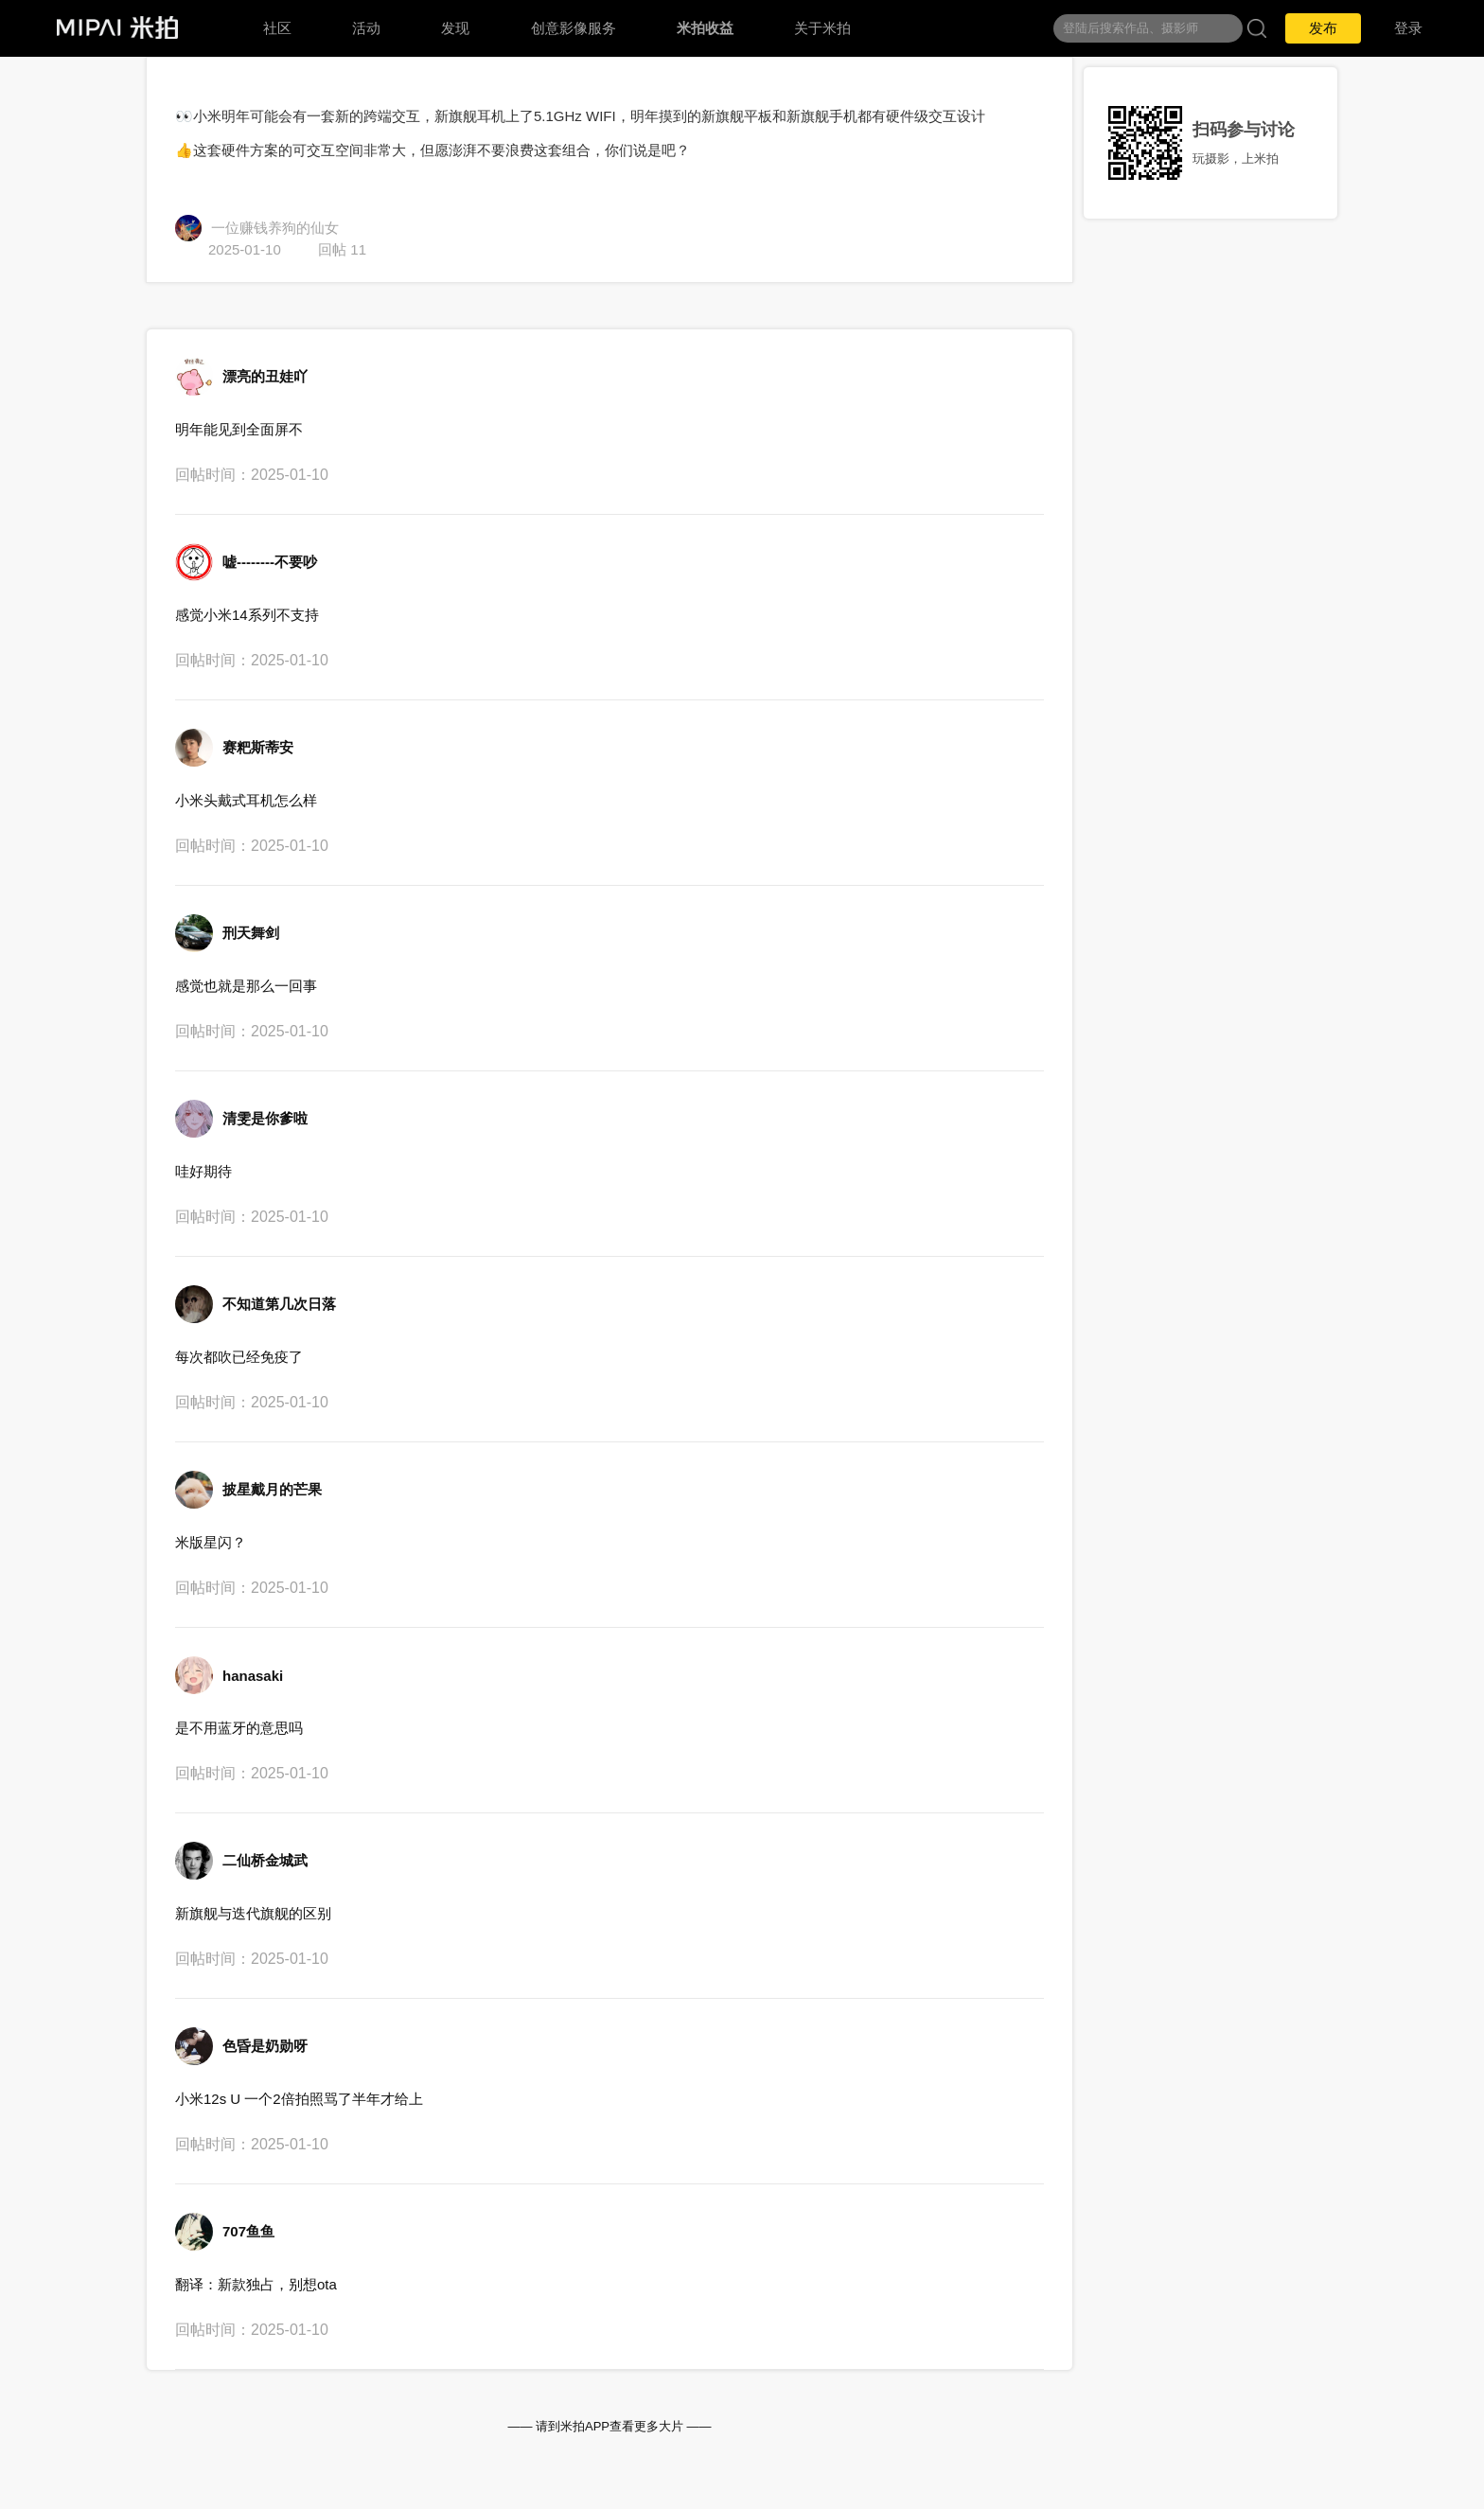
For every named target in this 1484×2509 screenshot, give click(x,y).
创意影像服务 (573, 28)
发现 (455, 28)
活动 (366, 28)
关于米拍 (822, 28)
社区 (277, 28)
